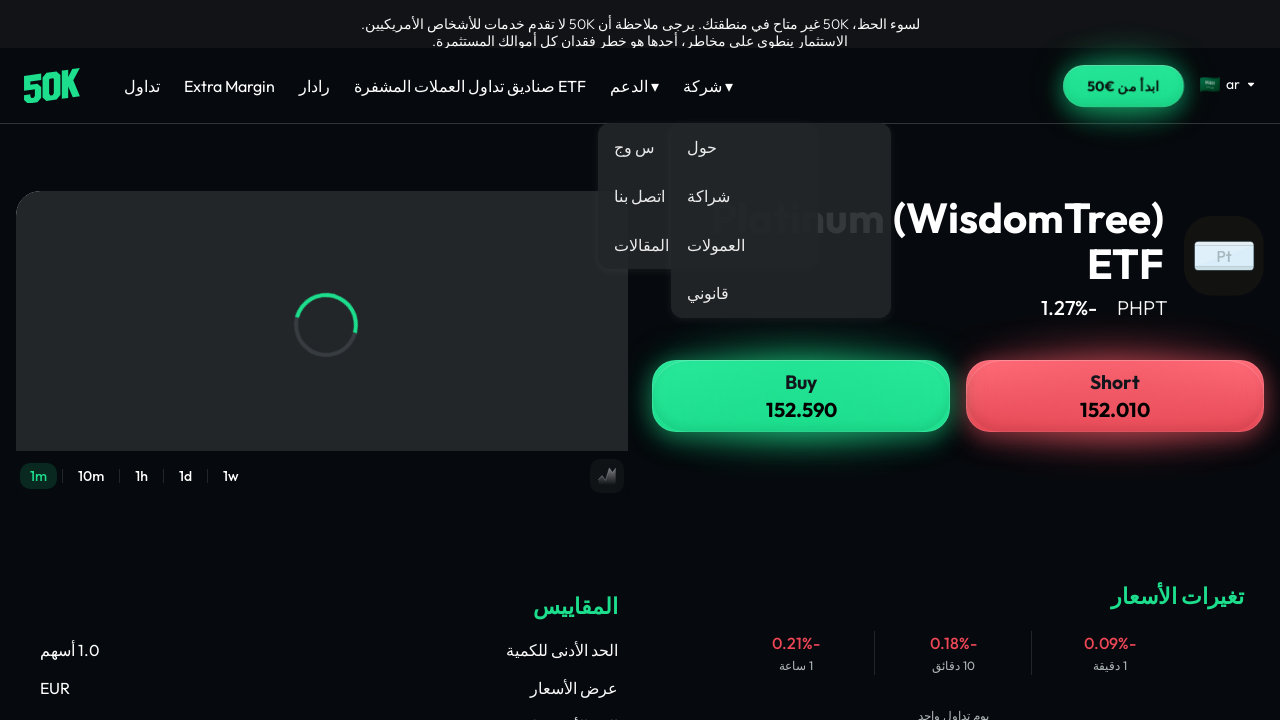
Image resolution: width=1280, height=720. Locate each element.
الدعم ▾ (634, 86)
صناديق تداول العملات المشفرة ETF (470, 86)
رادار (314, 86)
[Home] (52, 86)
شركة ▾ (708, 86)
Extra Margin (229, 86)
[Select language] (1228, 84)
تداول (142, 86)
